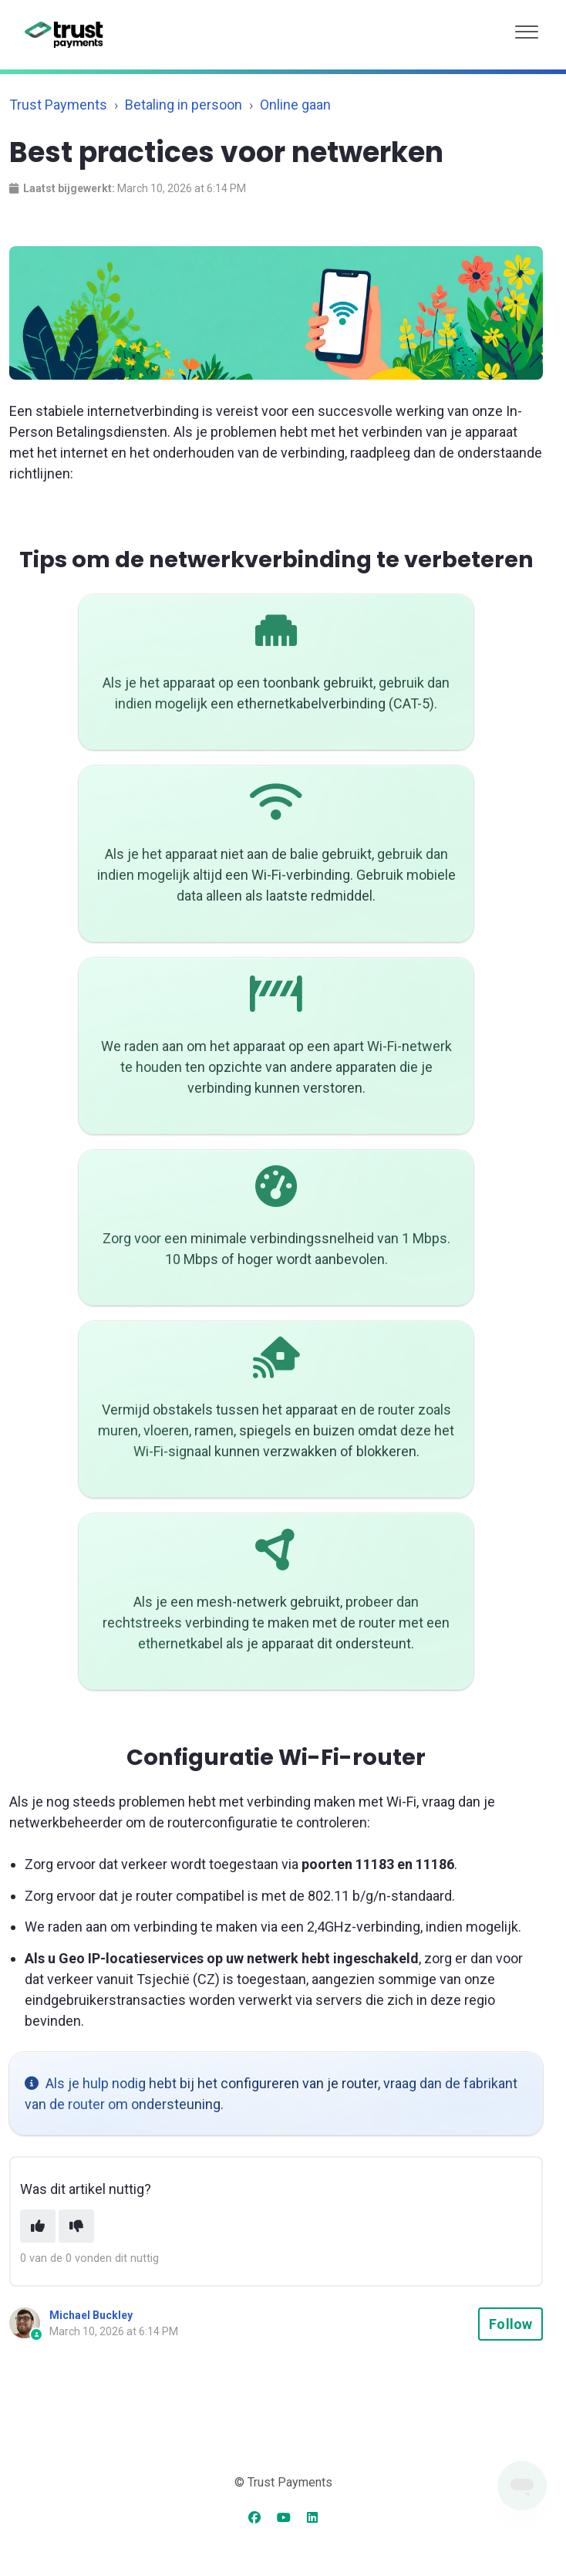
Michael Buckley (91, 2315)
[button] (526, 28)
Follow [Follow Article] (510, 2324)
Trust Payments (58, 104)
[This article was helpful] (38, 2226)
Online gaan (295, 104)
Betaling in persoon (183, 104)
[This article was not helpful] (76, 2226)
